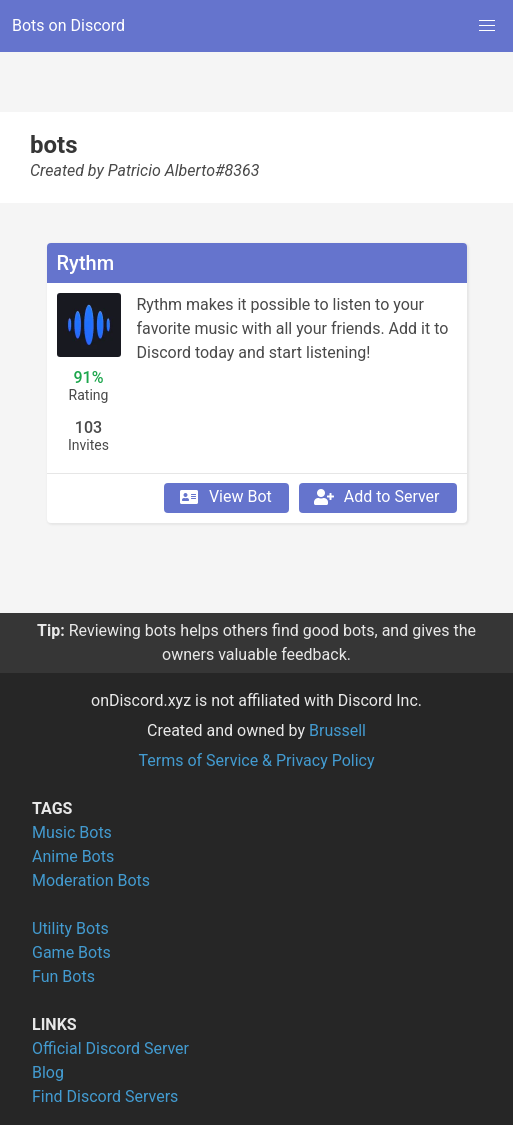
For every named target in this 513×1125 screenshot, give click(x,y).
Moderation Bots (91, 880)
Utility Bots (70, 928)
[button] (487, 26)
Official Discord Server (110, 1048)
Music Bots (72, 832)
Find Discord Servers (105, 1096)
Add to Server (376, 497)
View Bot (224, 497)
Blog (48, 1072)
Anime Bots (73, 856)
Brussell (337, 730)
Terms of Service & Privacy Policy (256, 760)
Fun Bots (63, 976)
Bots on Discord (68, 25)
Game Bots (71, 952)
